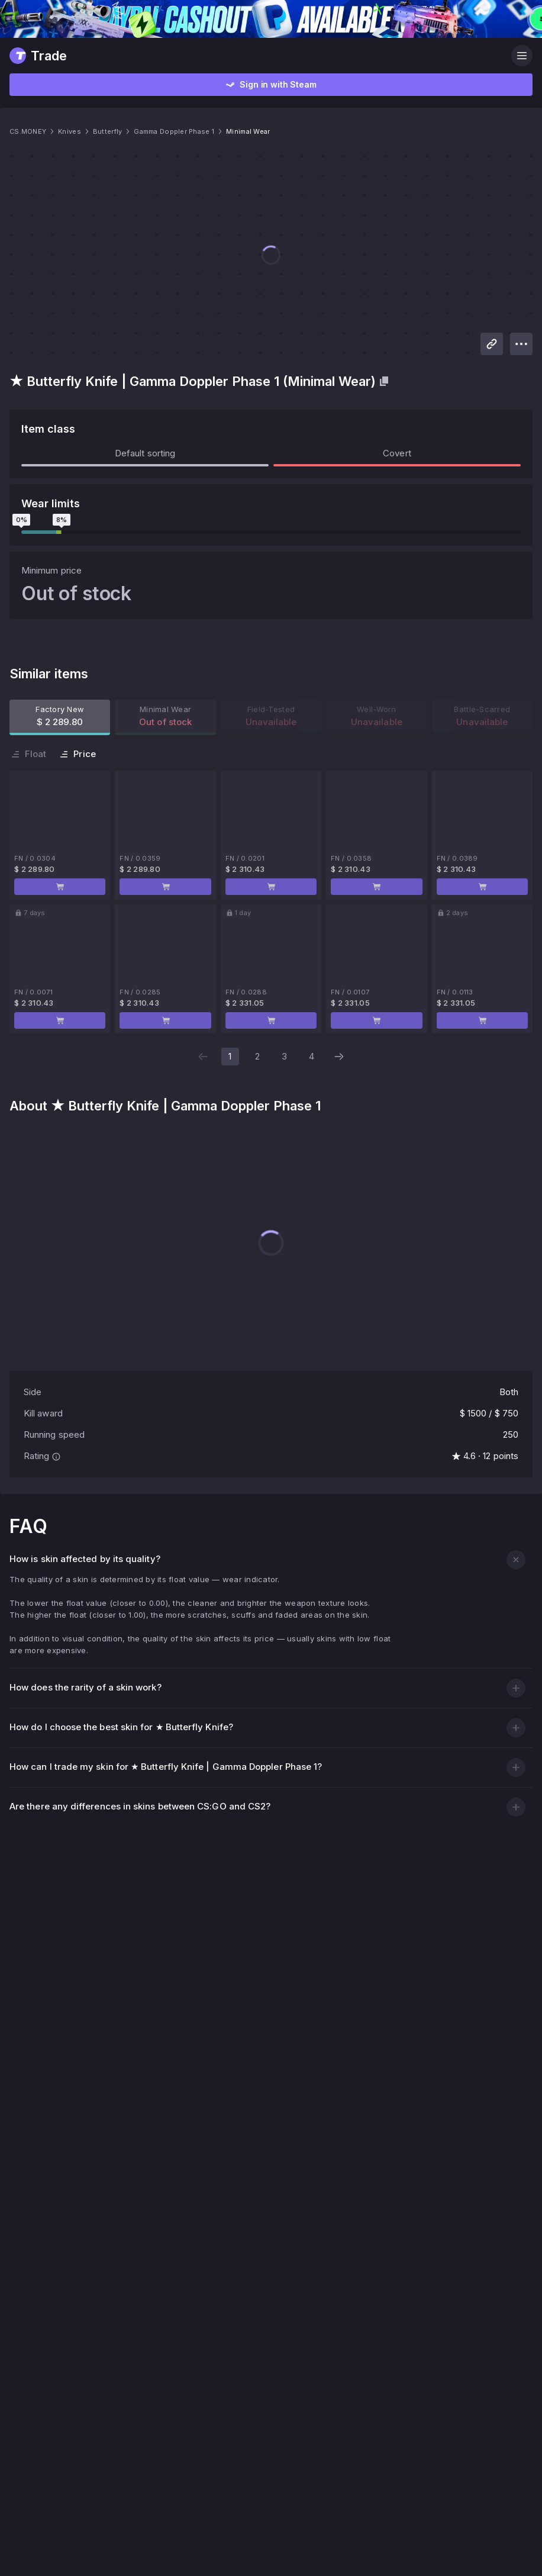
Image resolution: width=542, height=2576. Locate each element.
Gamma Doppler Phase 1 (231, 133)
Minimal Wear (322, 133)
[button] (515, 1019)
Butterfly (149, 133)
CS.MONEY (52, 133)
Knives (103, 133)
